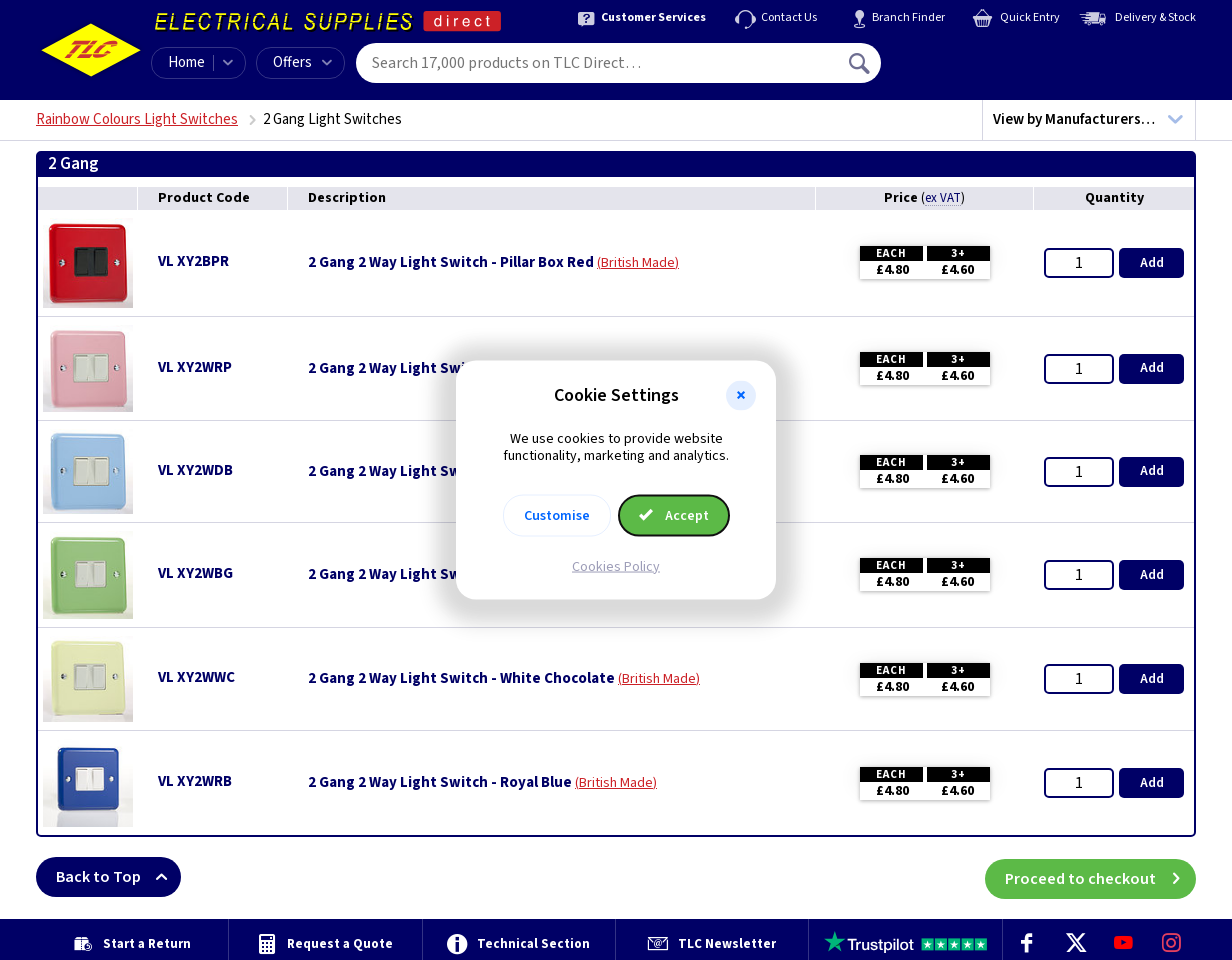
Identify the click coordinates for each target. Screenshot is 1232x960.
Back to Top (118, 877)
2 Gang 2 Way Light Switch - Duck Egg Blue (452, 472)
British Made (638, 263)
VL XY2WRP (195, 367)
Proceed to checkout (1100, 877)
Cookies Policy (616, 566)
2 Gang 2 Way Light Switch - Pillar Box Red (451, 263)
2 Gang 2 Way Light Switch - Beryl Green (445, 575)
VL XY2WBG (195, 573)
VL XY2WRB (195, 781)
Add (1152, 263)
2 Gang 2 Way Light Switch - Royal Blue (440, 783)
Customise (557, 515)
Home (186, 62)
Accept (674, 515)
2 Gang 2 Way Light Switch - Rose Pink (437, 369)
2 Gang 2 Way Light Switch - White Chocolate (461, 679)
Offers (302, 62)
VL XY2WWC (196, 677)
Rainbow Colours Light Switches (137, 119)
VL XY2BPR (193, 261)
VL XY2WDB (195, 470)
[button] (741, 396)
